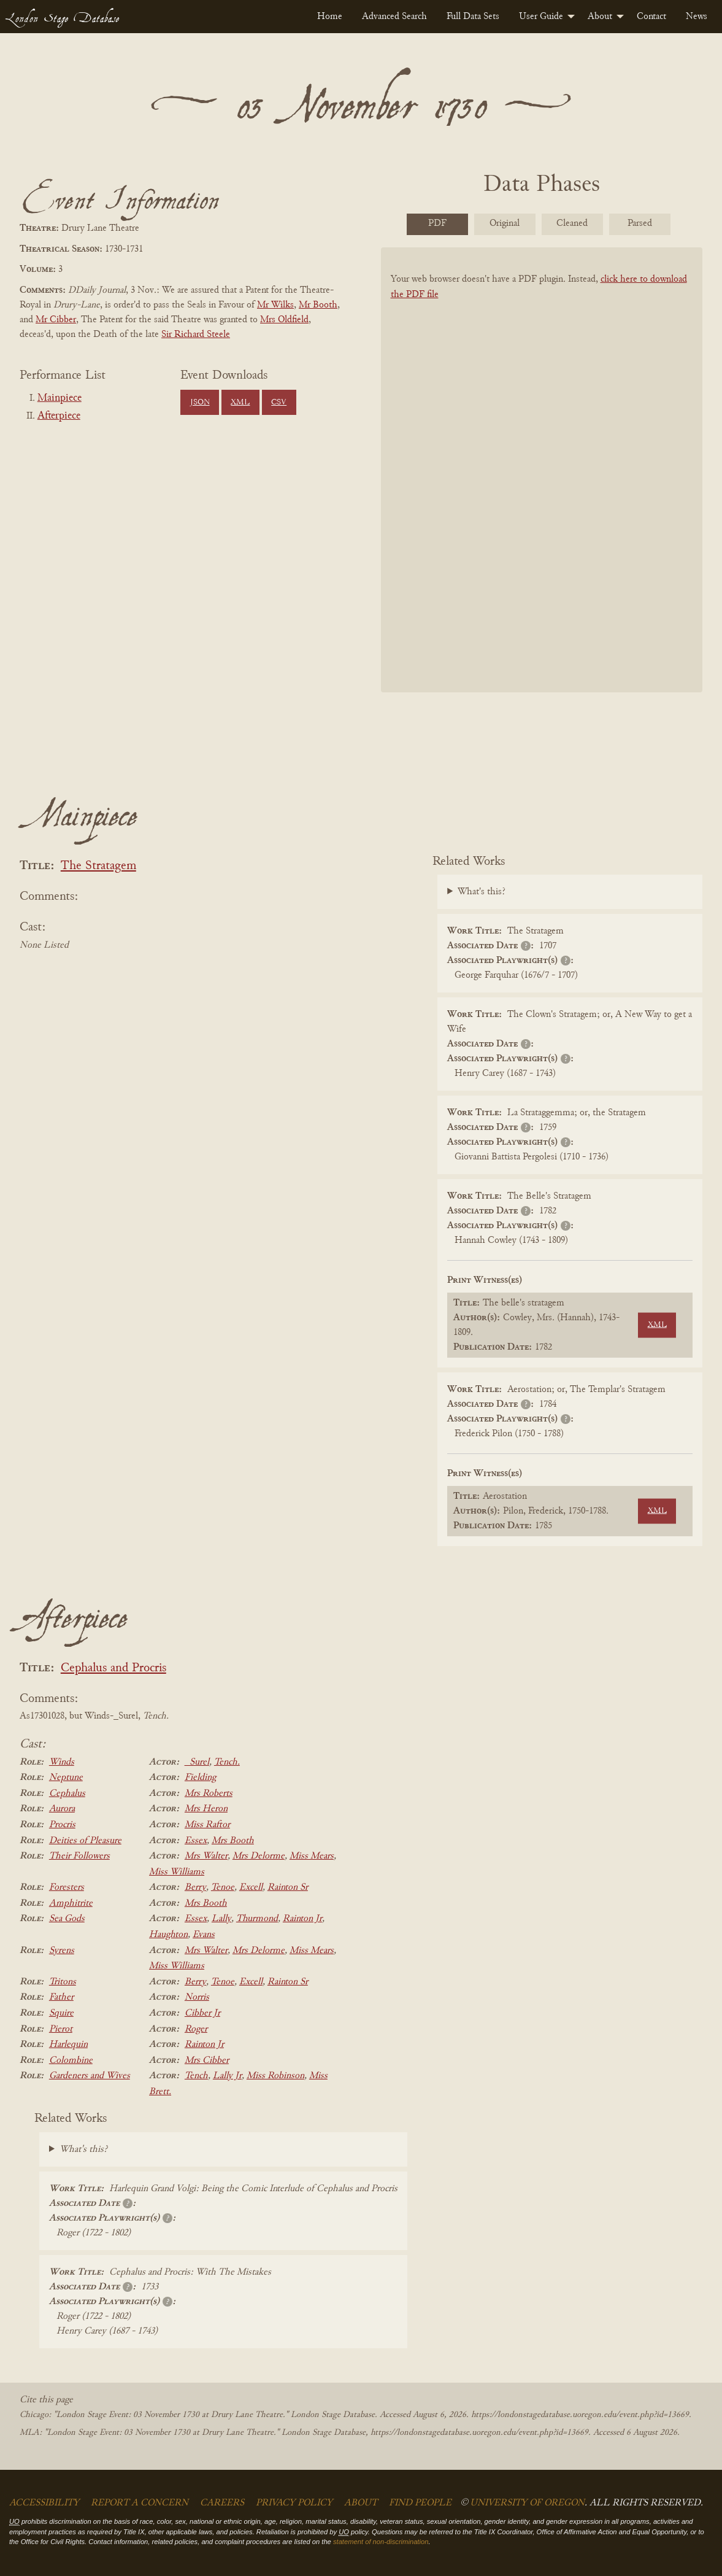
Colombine (71, 2060)
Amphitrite (71, 1903)
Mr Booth (318, 305)
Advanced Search (394, 16)
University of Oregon (527, 2503)
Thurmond (257, 1919)
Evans (204, 1935)
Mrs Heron (206, 1809)
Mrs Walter (206, 1856)
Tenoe (222, 1887)
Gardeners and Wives (89, 2076)
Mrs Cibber (207, 2060)
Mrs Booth (233, 1841)
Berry (195, 1887)
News (696, 16)
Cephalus (67, 1793)
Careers (222, 2503)
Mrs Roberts (208, 1793)
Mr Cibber (56, 320)
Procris (62, 1825)
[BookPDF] (542, 481)
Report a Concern (139, 2503)
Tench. (227, 1762)
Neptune (66, 1777)
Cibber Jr (202, 2013)
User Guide (541, 16)
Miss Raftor (207, 1825)
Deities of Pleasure (85, 1841)
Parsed (640, 223)
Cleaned (572, 223)
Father (61, 1997)
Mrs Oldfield (284, 320)
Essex (196, 1841)
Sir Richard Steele (195, 334)
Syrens (61, 1950)
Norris (197, 1997)
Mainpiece (59, 398)
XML (240, 402)
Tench (196, 2076)
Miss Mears (312, 1856)
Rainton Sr (287, 1887)
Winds (61, 1762)
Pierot (60, 2029)
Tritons (62, 1982)
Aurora (62, 1809)
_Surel (197, 1762)
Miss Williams (176, 1872)
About (600, 16)
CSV (278, 402)
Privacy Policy (294, 2503)
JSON (200, 402)
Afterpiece (58, 416)
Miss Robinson (275, 2076)
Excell (251, 1887)
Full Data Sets (473, 16)
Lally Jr (227, 2076)
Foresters (66, 1887)
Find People (420, 2503)
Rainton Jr (302, 1919)
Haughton (168, 1935)
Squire (61, 2013)
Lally (221, 1919)
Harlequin (68, 2044)
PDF (437, 223)
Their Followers (79, 1856)
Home (329, 16)
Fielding (200, 1777)
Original (505, 223)
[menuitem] (329, 16)
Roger (196, 2029)
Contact (651, 16)
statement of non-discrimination (380, 2541)
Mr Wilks (275, 305)
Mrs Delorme (258, 1856)
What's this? (481, 892)
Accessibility (44, 2503)
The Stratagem (98, 866)
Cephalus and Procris (113, 1668)
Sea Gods (67, 1919)
